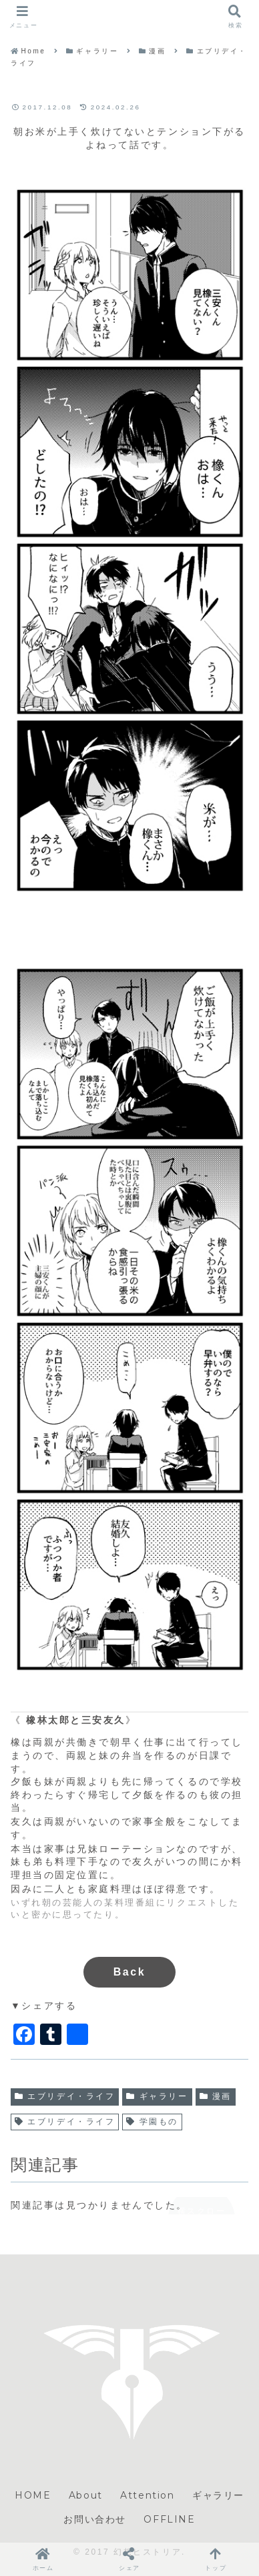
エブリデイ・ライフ (65, 2096)
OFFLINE (169, 2519)
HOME (33, 2495)
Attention (147, 2495)
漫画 (216, 2096)
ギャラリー (157, 2096)
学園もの (152, 2121)
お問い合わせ (94, 2519)
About (86, 2495)
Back (129, 1972)
